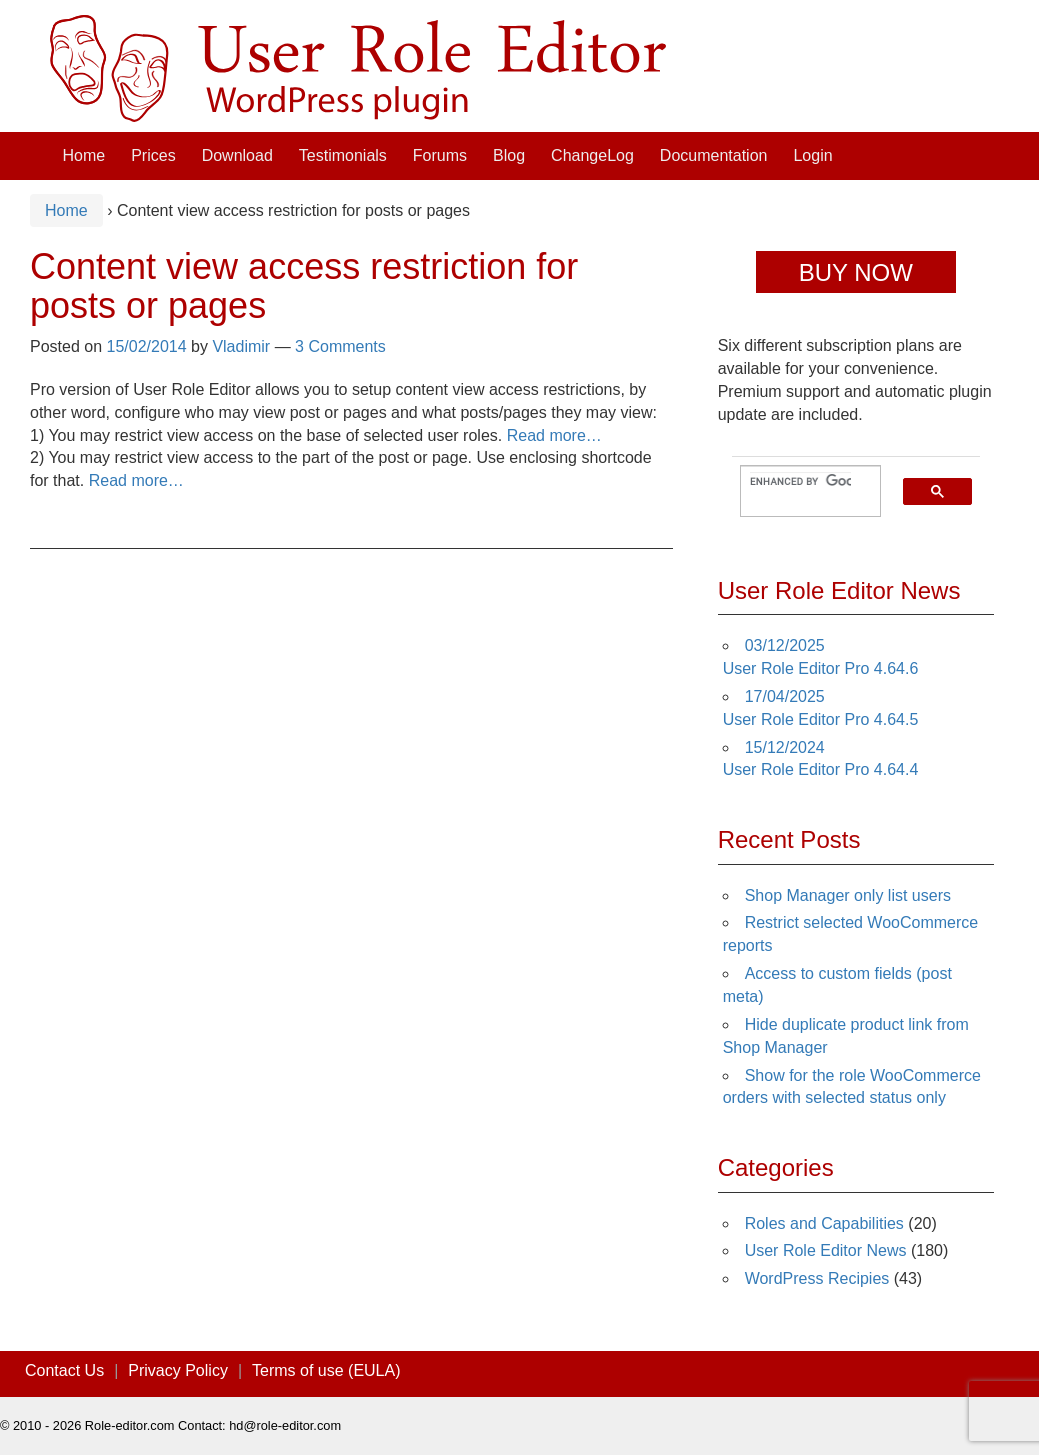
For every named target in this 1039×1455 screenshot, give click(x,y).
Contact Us (64, 1370)
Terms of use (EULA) (326, 1370)
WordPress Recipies (817, 1278)
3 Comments (340, 346)
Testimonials (343, 155)
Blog (509, 155)
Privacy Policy (178, 1370)
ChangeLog (592, 155)
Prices (153, 155)
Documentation (714, 155)
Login (812, 155)
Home (84, 155)
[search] (800, 482)
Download (237, 155)
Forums (440, 155)
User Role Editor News (826, 1250)
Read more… (554, 435)
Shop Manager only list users (848, 895)
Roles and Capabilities (824, 1223)
